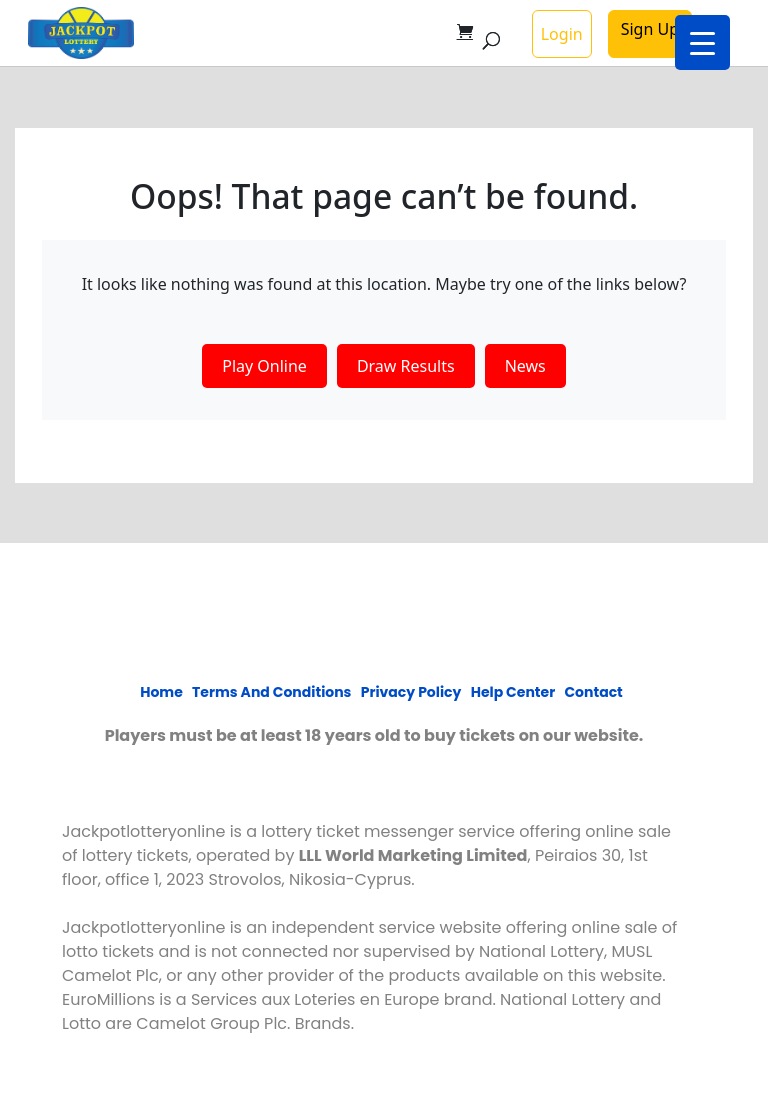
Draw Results (406, 366)
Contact (593, 692)
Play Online (264, 366)
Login (562, 34)
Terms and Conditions (271, 692)
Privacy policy (411, 692)
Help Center (513, 692)
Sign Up (650, 29)
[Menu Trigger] (702, 42)
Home (161, 692)
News (525, 366)
